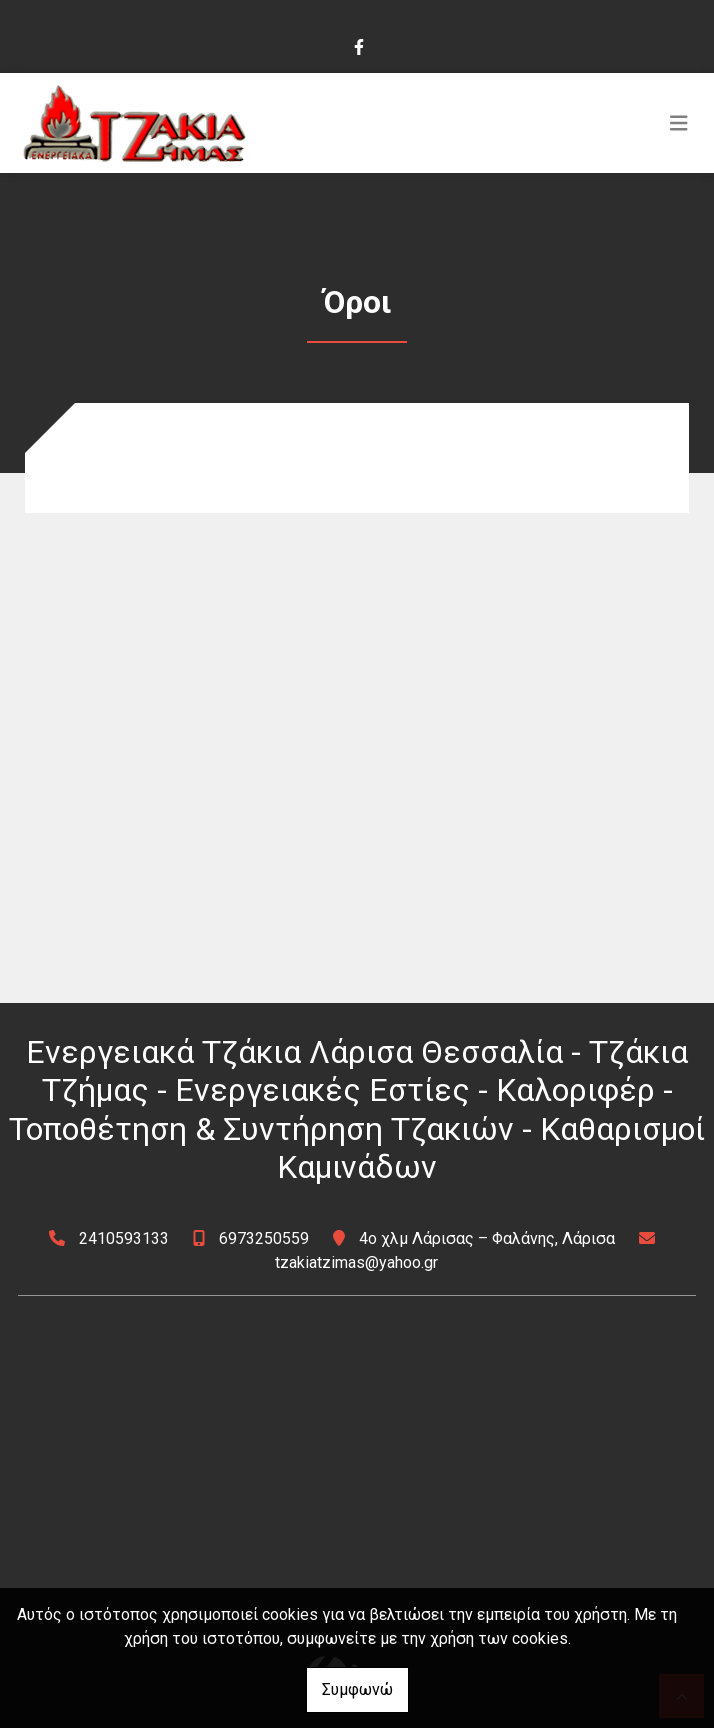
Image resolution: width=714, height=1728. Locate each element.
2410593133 (124, 1238)
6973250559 (264, 1238)
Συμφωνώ (357, 1689)
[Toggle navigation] (679, 123)
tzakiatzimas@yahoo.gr (356, 1262)
